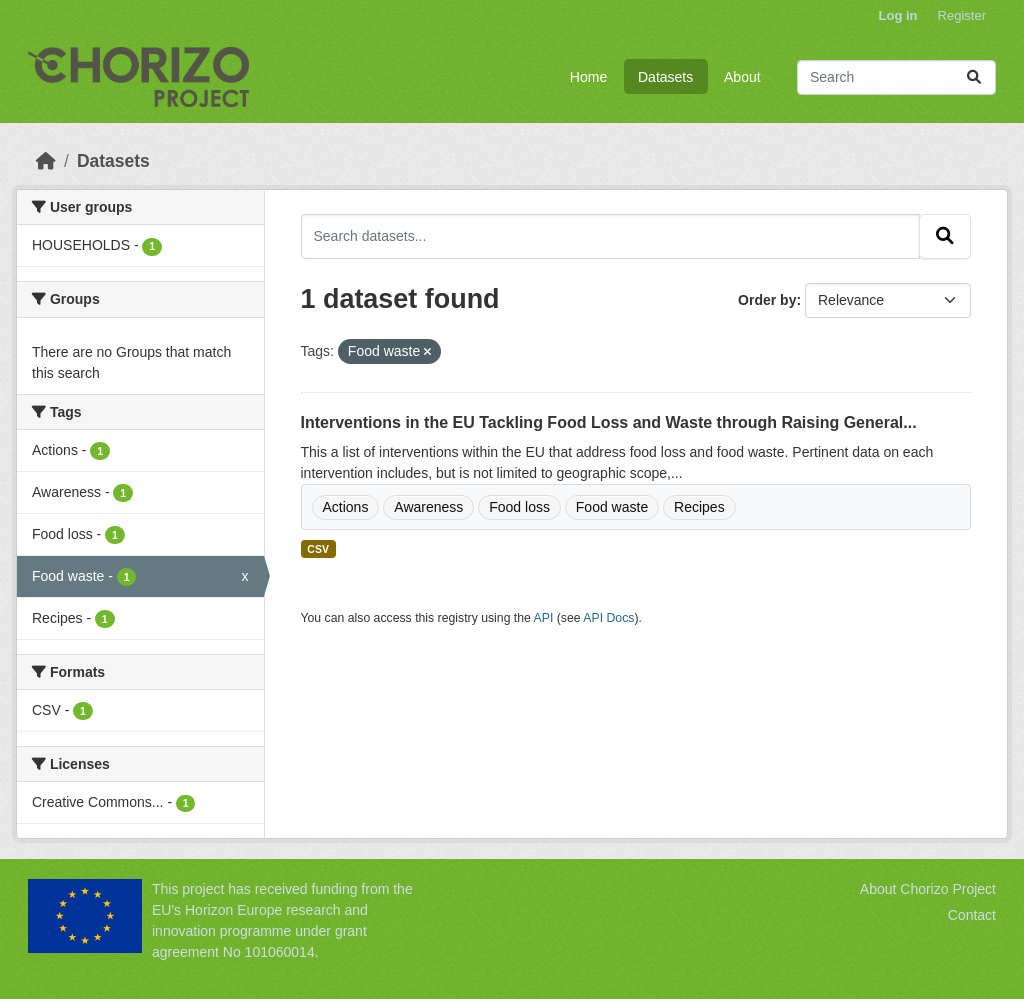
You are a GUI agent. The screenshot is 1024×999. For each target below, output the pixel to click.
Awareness (428, 507)
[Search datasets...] (896, 77)
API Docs (608, 618)
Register (962, 15)
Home (588, 77)
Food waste (612, 507)
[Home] (46, 161)
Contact (972, 915)
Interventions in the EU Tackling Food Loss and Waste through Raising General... (609, 422)
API (544, 618)
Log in (898, 15)
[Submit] (974, 77)
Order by (767, 300)
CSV (318, 549)
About (742, 77)
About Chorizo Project (928, 889)
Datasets (665, 77)
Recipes (699, 507)
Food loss (519, 507)
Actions (346, 507)
